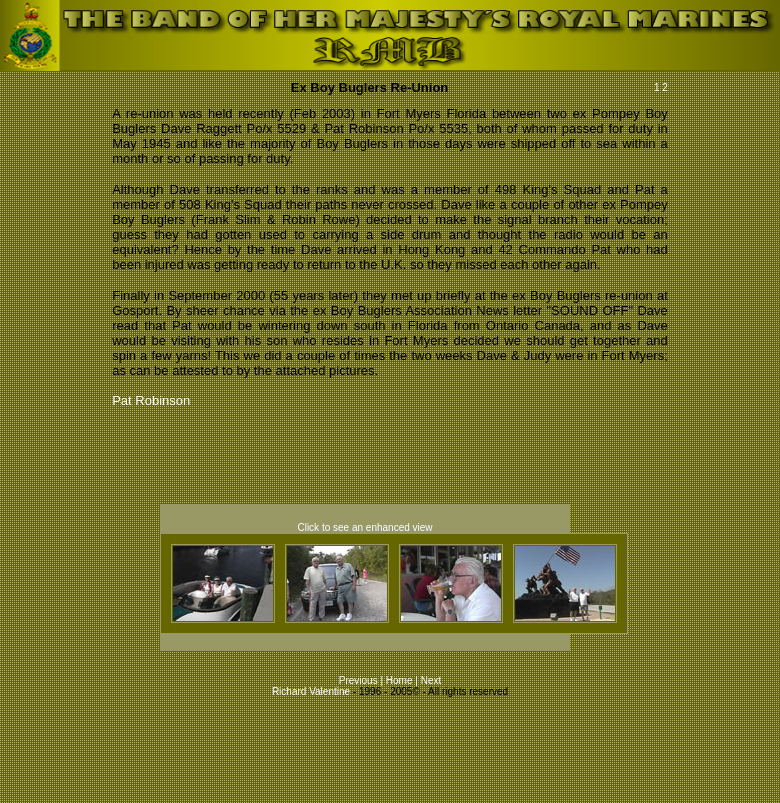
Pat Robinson (151, 400)
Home (399, 680)
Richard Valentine (311, 691)
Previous (360, 680)
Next (431, 680)
